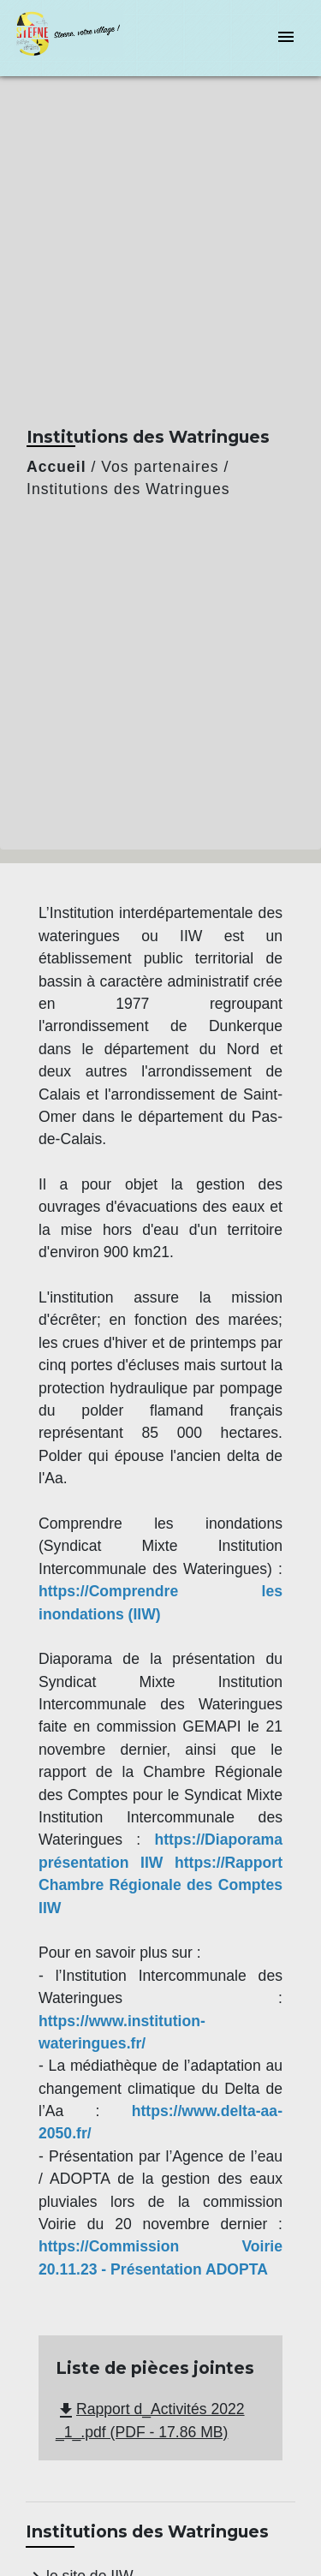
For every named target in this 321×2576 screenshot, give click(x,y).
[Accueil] (78, 38)
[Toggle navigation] (286, 38)
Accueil (56, 466)
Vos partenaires (159, 466)
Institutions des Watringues (128, 489)
